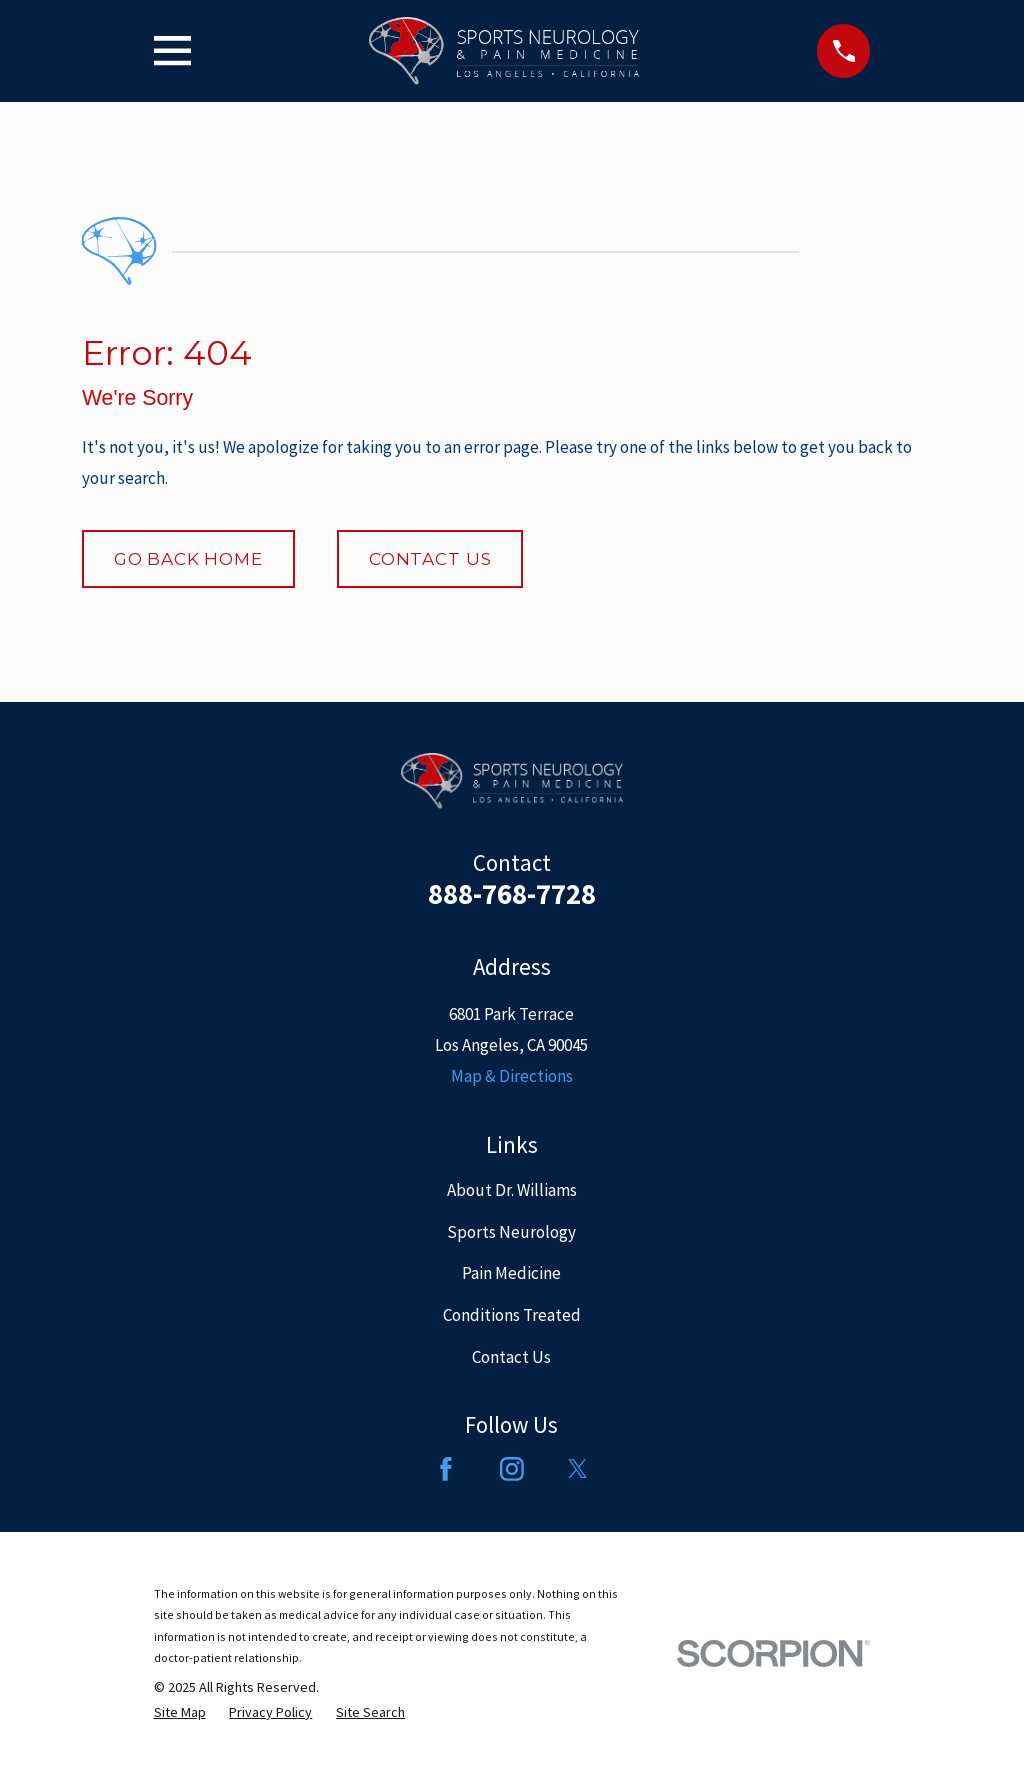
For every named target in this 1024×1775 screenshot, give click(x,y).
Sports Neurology (511, 1232)
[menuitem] (180, 1712)
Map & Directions (512, 1076)
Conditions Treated (512, 1315)
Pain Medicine (511, 1273)
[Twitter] (578, 1469)
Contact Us (430, 559)
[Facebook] (446, 1469)
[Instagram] (512, 1469)
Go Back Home (188, 559)
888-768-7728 (512, 894)
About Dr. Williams (512, 1190)
